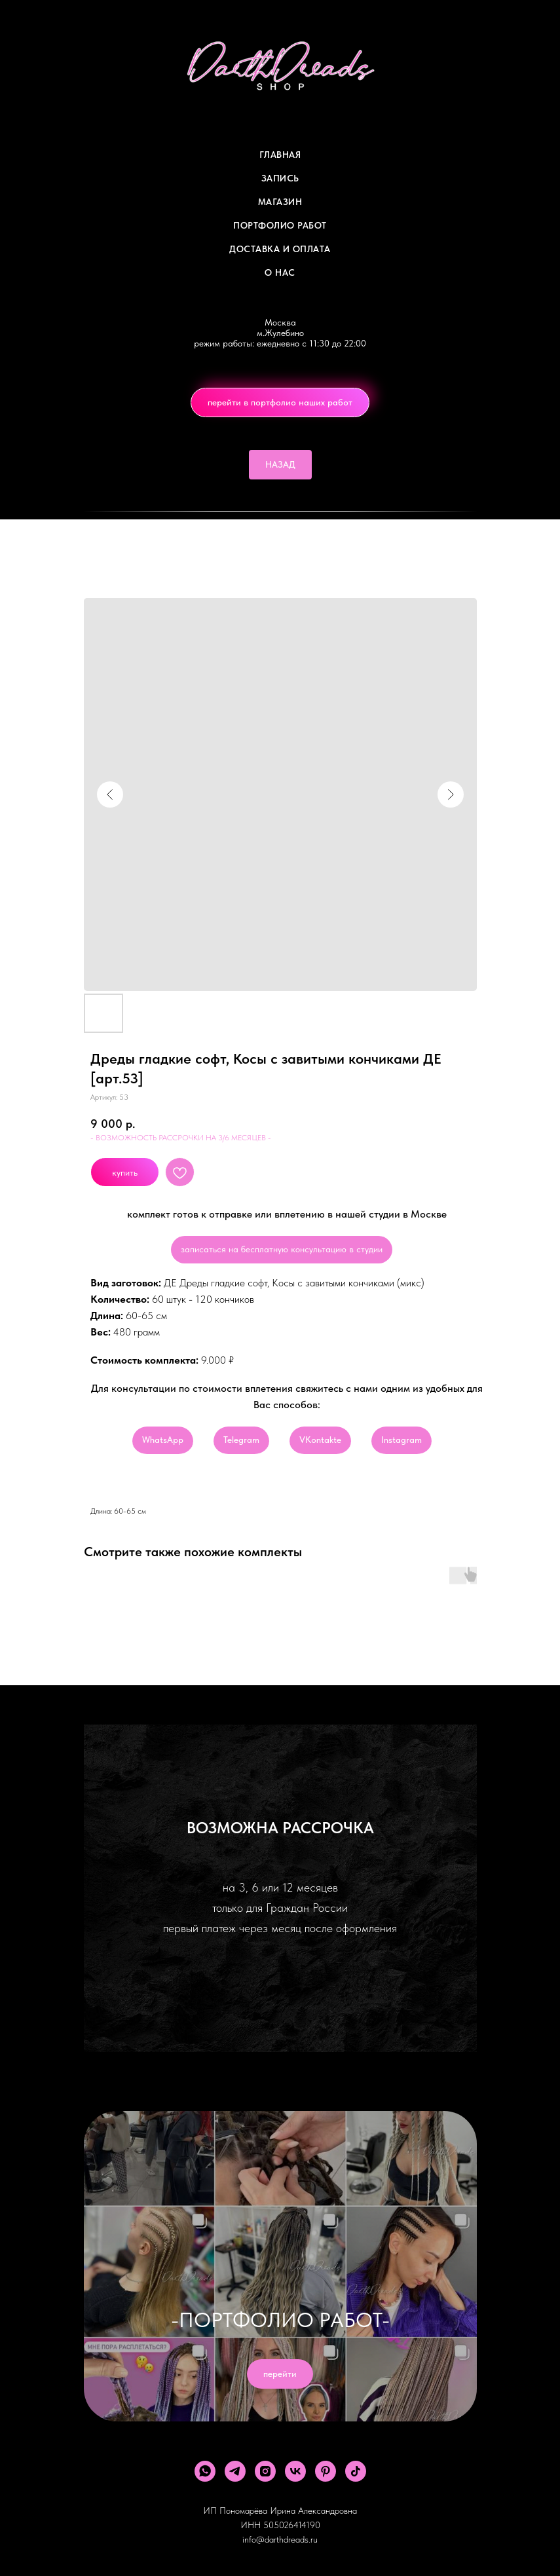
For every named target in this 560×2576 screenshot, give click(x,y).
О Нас (280, 272)
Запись (280, 178)
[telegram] (235, 2471)
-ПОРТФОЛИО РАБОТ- (280, 2319)
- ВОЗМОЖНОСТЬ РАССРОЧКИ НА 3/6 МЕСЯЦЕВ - (180, 1137)
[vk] (295, 2471)
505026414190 (291, 2525)
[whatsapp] (205, 2471)
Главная (280, 154)
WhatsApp (162, 1439)
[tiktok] (355, 2471)
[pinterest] (325, 2471)
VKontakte (320, 1439)
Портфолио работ (280, 225)
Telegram (241, 1439)
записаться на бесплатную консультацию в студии (282, 1249)
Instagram (401, 1439)
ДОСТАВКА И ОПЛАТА (280, 249)
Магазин (280, 201)
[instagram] (265, 2471)
